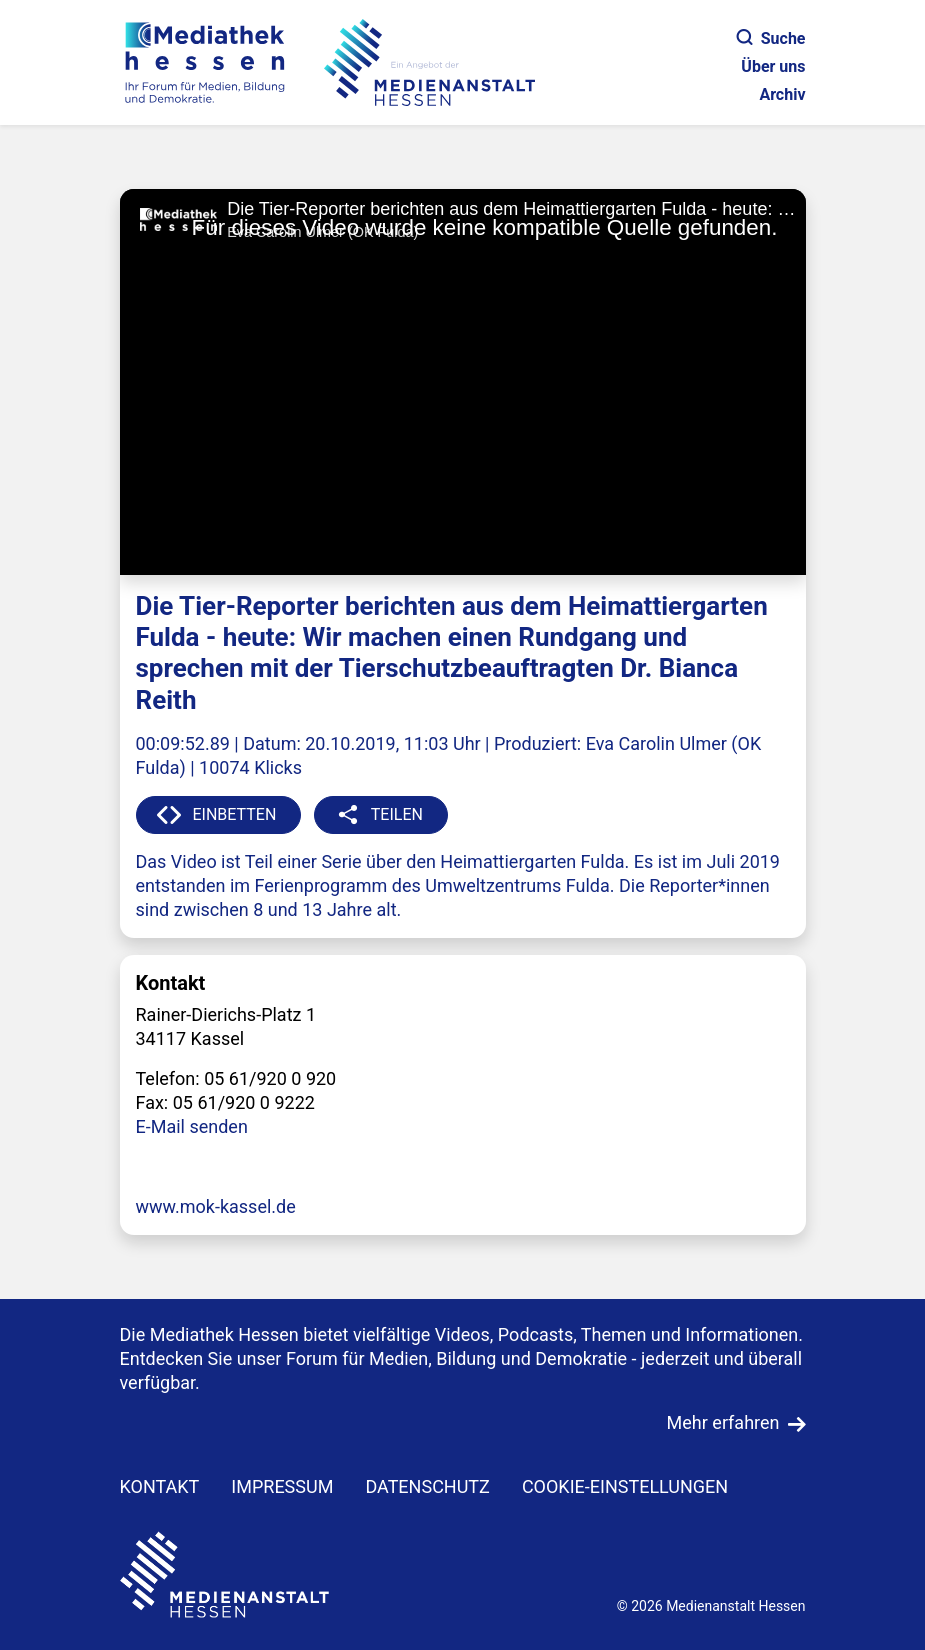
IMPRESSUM (282, 1486)
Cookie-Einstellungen (625, 1486)
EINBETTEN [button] (235, 814)
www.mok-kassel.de (216, 1206)
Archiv (782, 94)
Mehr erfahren (723, 1422)
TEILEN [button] (397, 814)
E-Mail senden (192, 1126)
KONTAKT (160, 1486)
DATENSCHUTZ (427, 1486)
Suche (771, 38)
